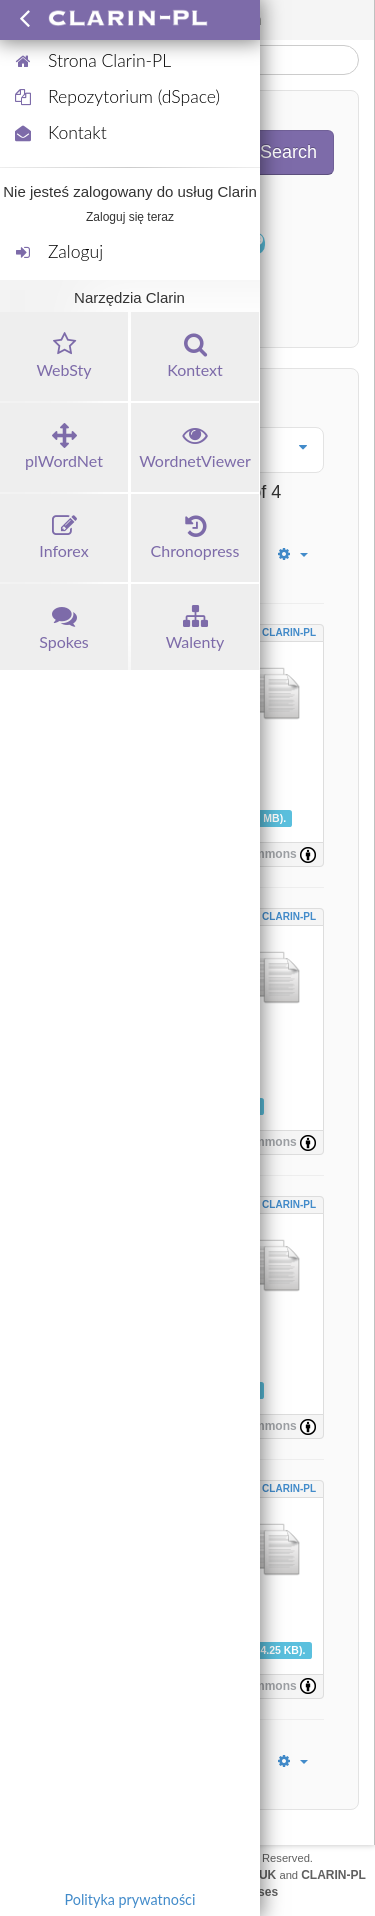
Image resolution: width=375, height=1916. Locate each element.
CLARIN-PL (289, 632)
